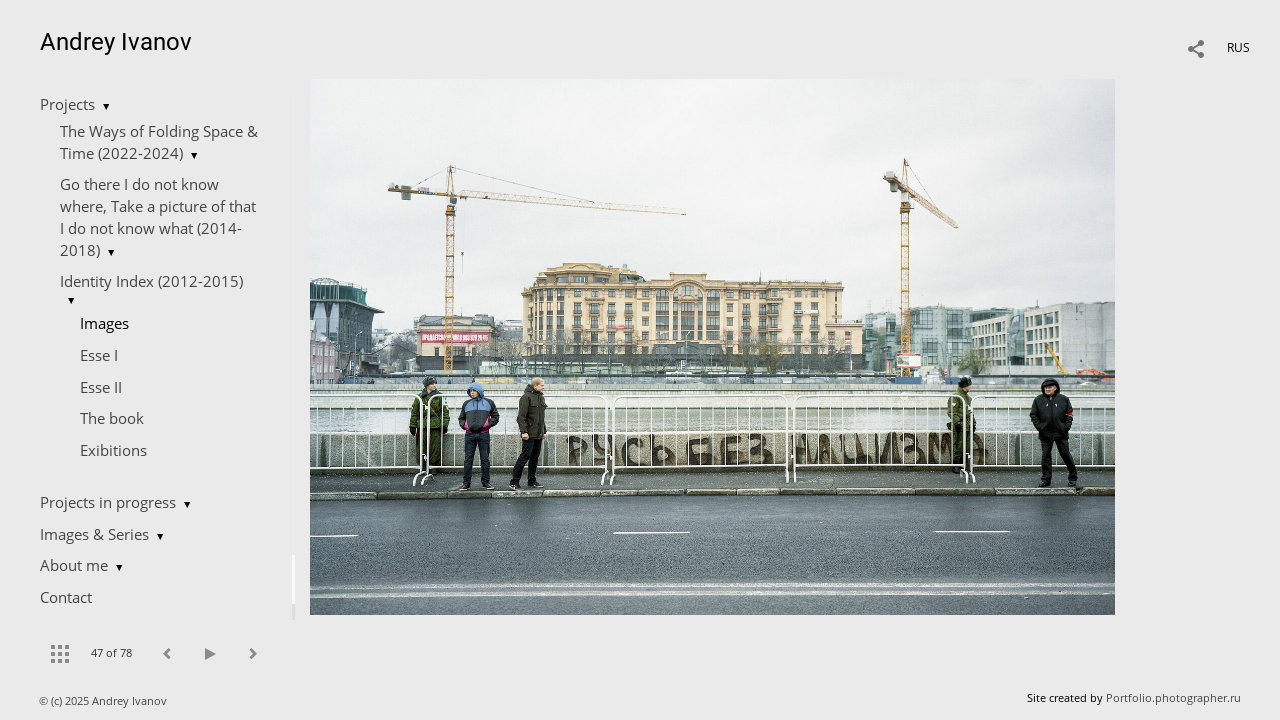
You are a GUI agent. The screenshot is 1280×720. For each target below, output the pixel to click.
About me (74, 565)
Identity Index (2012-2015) (151, 281)
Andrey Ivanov (116, 42)
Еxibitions (113, 450)
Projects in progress (108, 502)
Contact (66, 597)
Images (104, 323)
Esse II (101, 387)
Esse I (99, 355)
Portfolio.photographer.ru (1173, 697)
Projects (67, 104)
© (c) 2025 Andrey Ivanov (104, 700)
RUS (1238, 47)
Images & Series (94, 534)
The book (112, 418)
